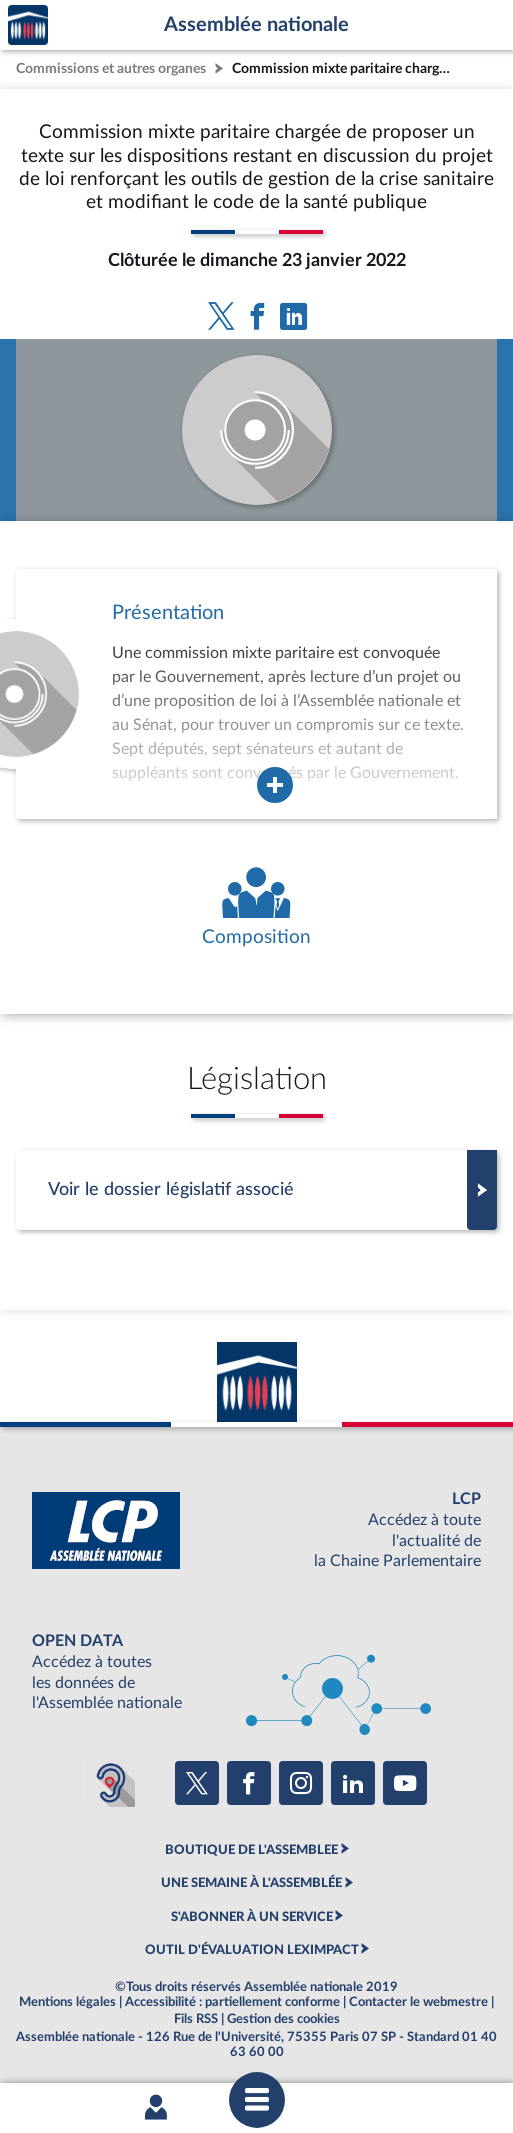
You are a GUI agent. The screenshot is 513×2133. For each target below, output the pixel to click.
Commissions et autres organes (111, 68)
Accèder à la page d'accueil (28, 25)
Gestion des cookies (283, 2019)
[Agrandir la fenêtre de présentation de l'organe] (275, 785)
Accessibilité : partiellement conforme (232, 2002)
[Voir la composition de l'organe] (256, 908)
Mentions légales (67, 2002)
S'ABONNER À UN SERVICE (252, 1917)
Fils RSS (196, 2019)
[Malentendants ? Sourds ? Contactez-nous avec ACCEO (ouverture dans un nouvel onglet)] (111, 1783)
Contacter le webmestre (418, 2002)
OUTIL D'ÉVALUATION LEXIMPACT (252, 1950)
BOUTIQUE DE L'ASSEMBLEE (251, 1850)
